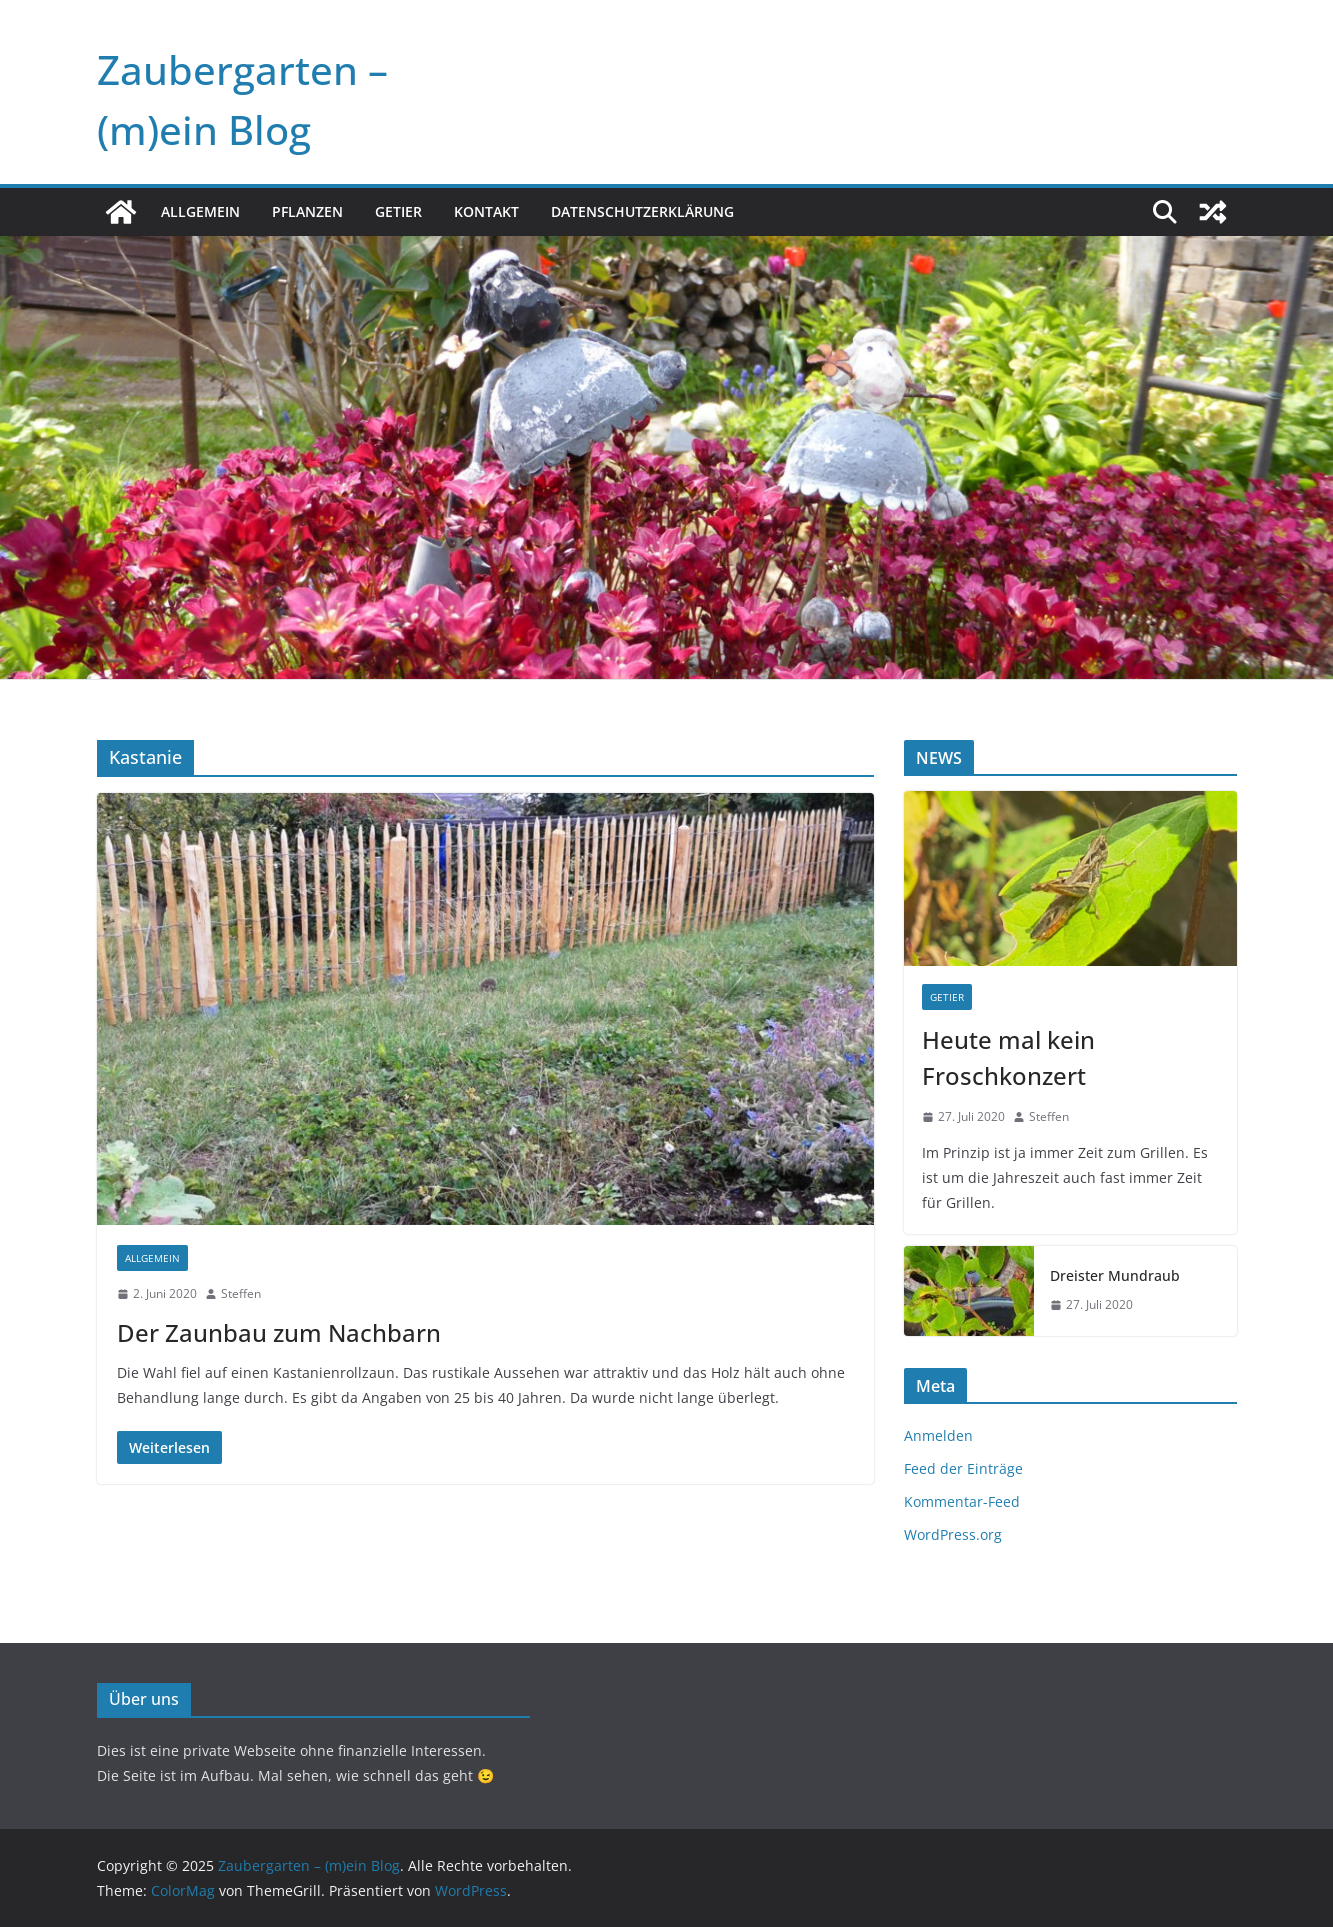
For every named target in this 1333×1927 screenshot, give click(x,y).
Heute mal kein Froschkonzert (1008, 1057)
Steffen (241, 1293)
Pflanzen (307, 211)
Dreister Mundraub (1115, 1275)
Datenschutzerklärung (642, 211)
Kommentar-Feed (962, 1501)
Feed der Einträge (963, 1468)
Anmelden (938, 1435)
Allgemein (200, 211)
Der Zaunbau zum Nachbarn (279, 1332)
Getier (398, 211)
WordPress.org (953, 1534)
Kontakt (486, 211)
